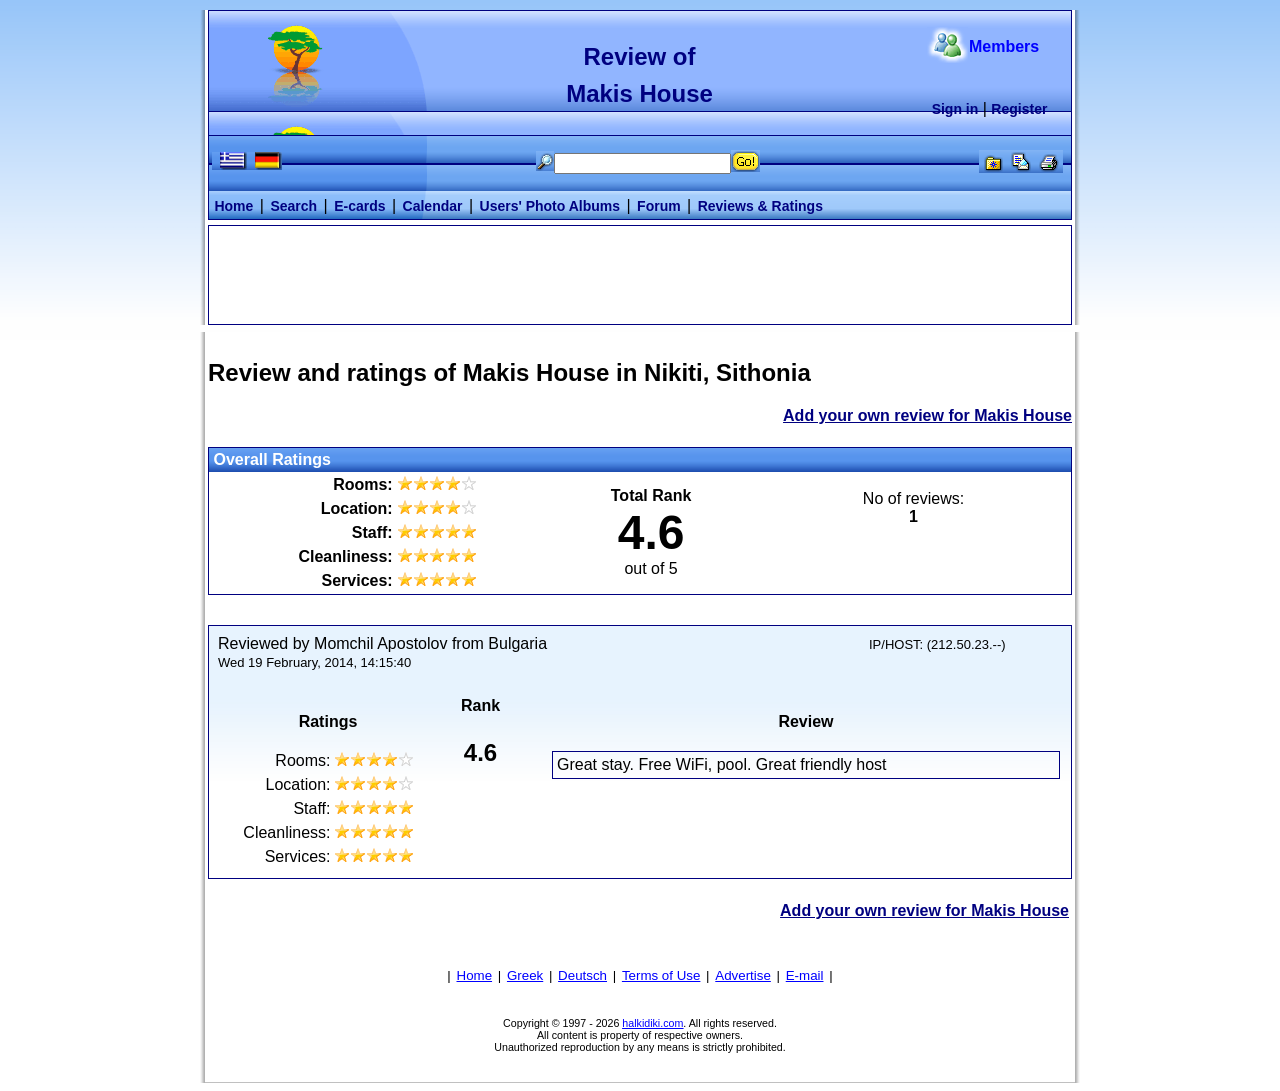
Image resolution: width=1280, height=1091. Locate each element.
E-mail (805, 975)
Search (293, 206)
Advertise (743, 975)
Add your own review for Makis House (927, 415)
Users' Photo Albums (550, 206)
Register (1019, 109)
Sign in (955, 109)
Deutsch (582, 975)
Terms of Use (661, 975)
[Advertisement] (640, 273)
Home (233, 206)
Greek (525, 975)
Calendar (433, 206)
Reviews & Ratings (760, 206)
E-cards (359, 206)
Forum (659, 206)
